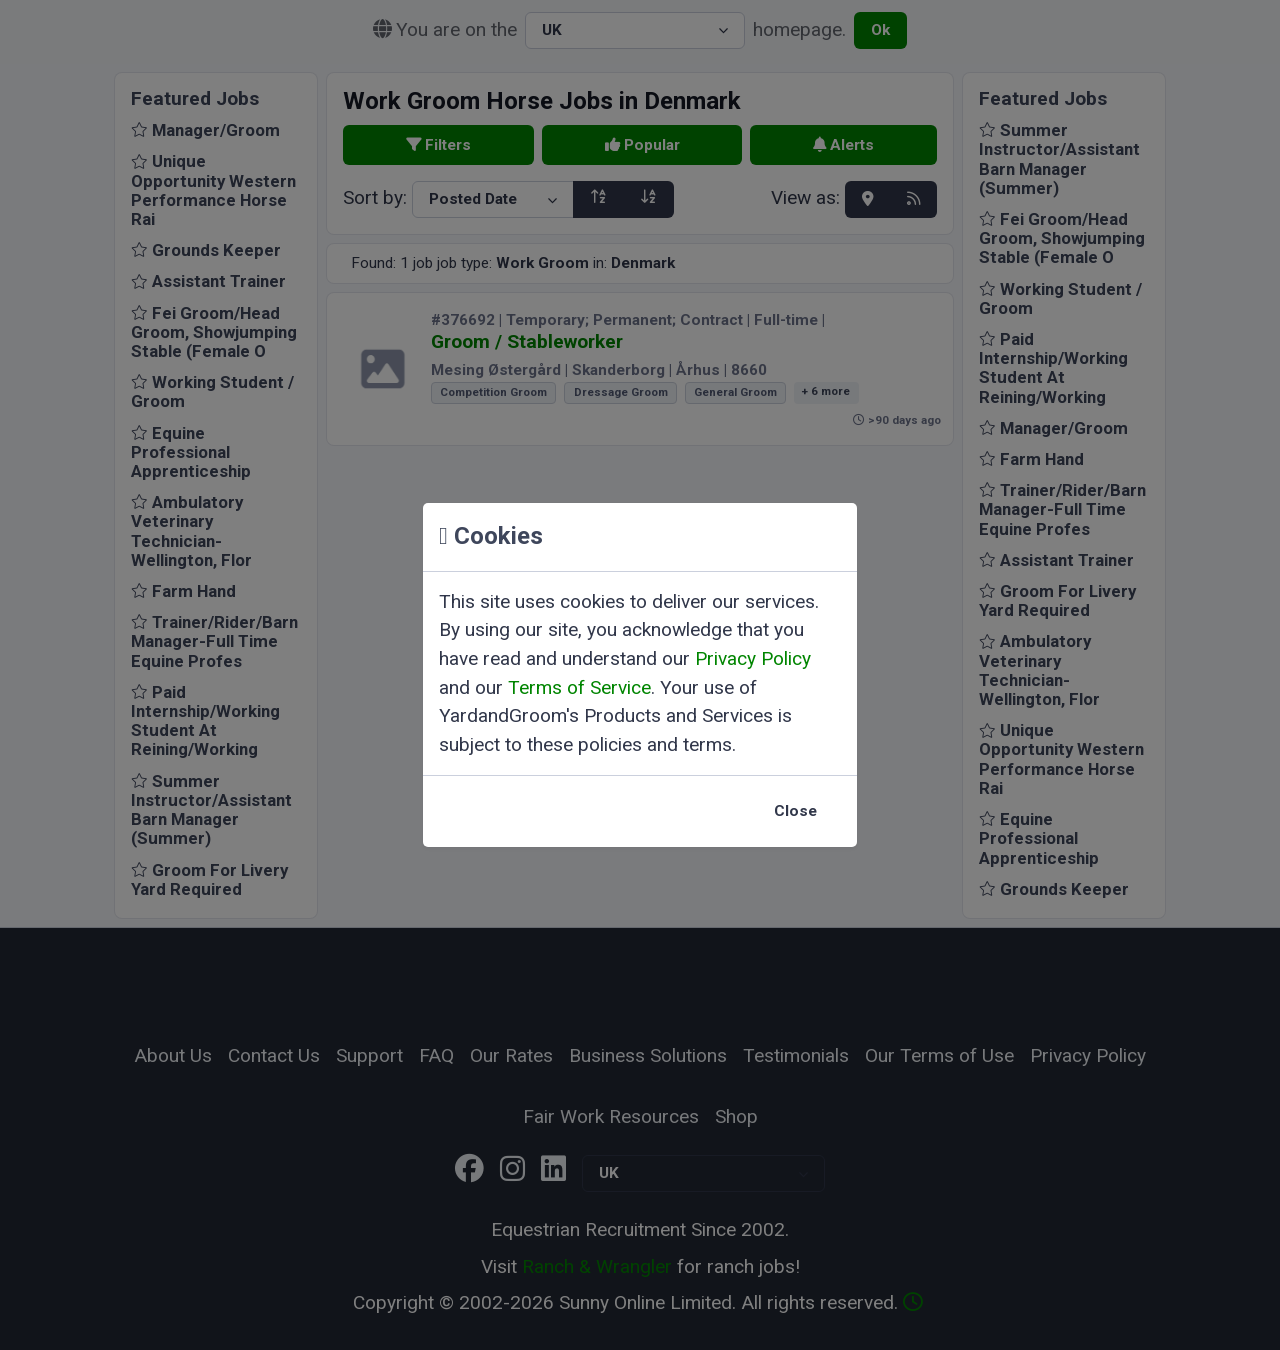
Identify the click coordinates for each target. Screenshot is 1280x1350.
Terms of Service (579, 687)
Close (795, 811)
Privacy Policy (753, 658)
